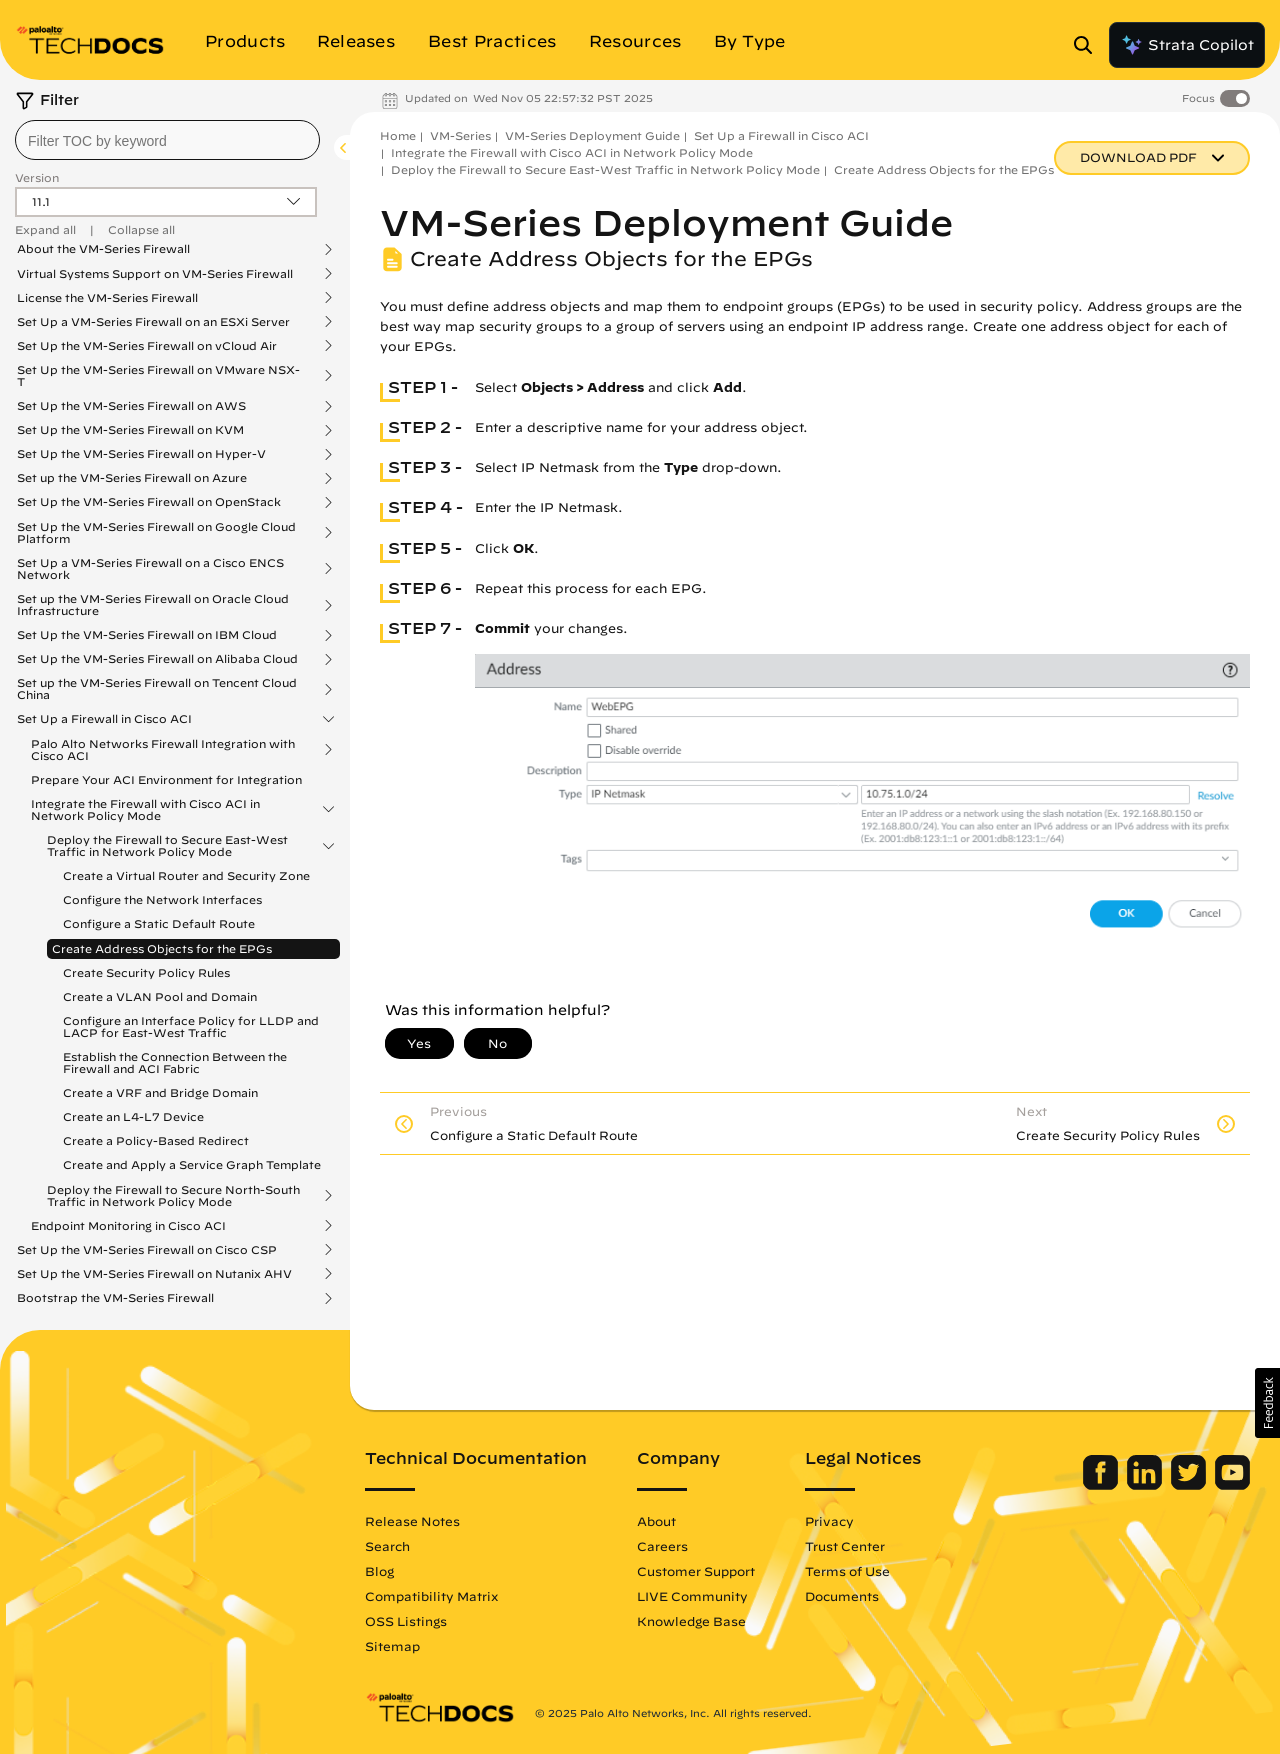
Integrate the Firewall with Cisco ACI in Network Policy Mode (145, 810)
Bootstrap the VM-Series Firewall (115, 1298)
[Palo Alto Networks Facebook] (1102, 1485)
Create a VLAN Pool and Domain (160, 996)
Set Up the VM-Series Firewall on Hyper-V (141, 454)
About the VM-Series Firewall (103, 249)
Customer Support (696, 1571)
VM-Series (460, 135)
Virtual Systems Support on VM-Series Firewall (155, 274)
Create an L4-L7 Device (133, 1116)
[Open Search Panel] (1089, 45)
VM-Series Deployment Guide (592, 135)
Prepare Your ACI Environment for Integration (166, 779)
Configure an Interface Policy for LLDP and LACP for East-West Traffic (191, 1026)
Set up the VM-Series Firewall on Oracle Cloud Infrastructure (153, 605)
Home (398, 135)
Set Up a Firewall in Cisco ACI (104, 719)
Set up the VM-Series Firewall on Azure (132, 478)
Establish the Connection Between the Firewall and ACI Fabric (175, 1062)
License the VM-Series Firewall (107, 298)
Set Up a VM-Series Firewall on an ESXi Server (153, 322)
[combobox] (167, 140)
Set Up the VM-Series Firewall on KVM (130, 430)
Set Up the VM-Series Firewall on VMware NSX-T (158, 376)
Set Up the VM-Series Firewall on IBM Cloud (147, 635)
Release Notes (412, 1521)
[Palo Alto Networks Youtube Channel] (1232, 1485)
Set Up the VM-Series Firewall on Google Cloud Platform (156, 533)
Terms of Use (847, 1571)
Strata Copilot (1187, 45)
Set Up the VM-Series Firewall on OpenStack (149, 502)
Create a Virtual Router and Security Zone (186, 875)
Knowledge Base (691, 1621)
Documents (842, 1596)
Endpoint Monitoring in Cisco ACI (128, 1226)
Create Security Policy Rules (146, 972)
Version (37, 177)
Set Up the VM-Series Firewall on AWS (131, 406)
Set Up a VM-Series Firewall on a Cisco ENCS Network (150, 569)
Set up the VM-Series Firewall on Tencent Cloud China (157, 689)
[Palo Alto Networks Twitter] (1190, 1485)
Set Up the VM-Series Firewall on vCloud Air (147, 346)
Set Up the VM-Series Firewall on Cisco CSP (147, 1250)
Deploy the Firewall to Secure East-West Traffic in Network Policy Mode (167, 846)
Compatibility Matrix (431, 1596)
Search (387, 1546)
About (656, 1521)
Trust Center (845, 1546)
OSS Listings (406, 1621)
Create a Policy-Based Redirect (156, 1140)
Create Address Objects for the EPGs (162, 948)
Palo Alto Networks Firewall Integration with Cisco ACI (163, 750)
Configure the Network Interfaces (162, 899)
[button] (1267, 1403)
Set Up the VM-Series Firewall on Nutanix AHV (154, 1274)
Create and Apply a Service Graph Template (192, 1164)
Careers (662, 1546)
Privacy (829, 1521)
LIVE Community (692, 1596)
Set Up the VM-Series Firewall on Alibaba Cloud (157, 659)
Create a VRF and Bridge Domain (160, 1092)
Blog (379, 1571)
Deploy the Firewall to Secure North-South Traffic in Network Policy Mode (173, 1196)
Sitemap (392, 1646)
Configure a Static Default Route (159, 923)
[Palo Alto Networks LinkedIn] (1146, 1485)
